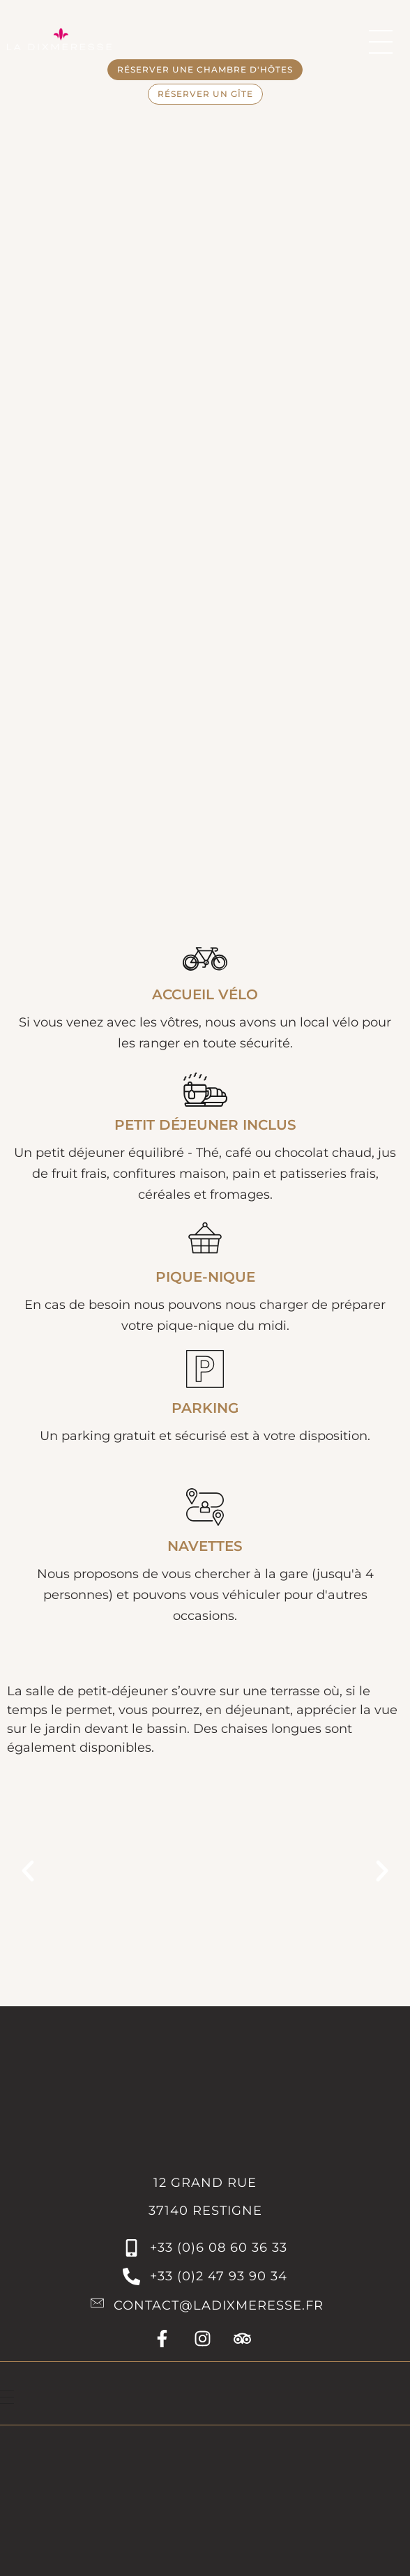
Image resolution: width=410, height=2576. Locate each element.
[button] (28, 1871)
